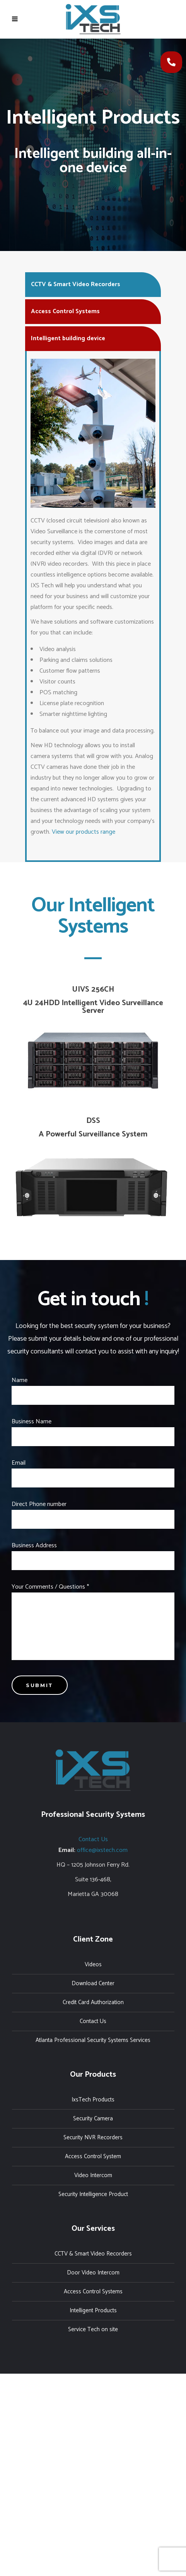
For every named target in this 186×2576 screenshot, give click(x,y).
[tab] (93, 283)
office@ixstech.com (102, 1850)
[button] (171, 62)
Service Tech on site (93, 2329)
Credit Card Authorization (93, 2002)
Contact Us (93, 1839)
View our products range (83, 832)
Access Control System (93, 2156)
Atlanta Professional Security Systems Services (93, 2040)
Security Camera (93, 2118)
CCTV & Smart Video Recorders (93, 2254)
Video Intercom (93, 2175)
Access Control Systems (93, 2291)
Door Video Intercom (93, 2273)
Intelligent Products (93, 2310)
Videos (93, 1964)
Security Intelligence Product (93, 2194)
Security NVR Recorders (93, 2137)
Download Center (93, 1983)
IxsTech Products (93, 2100)
